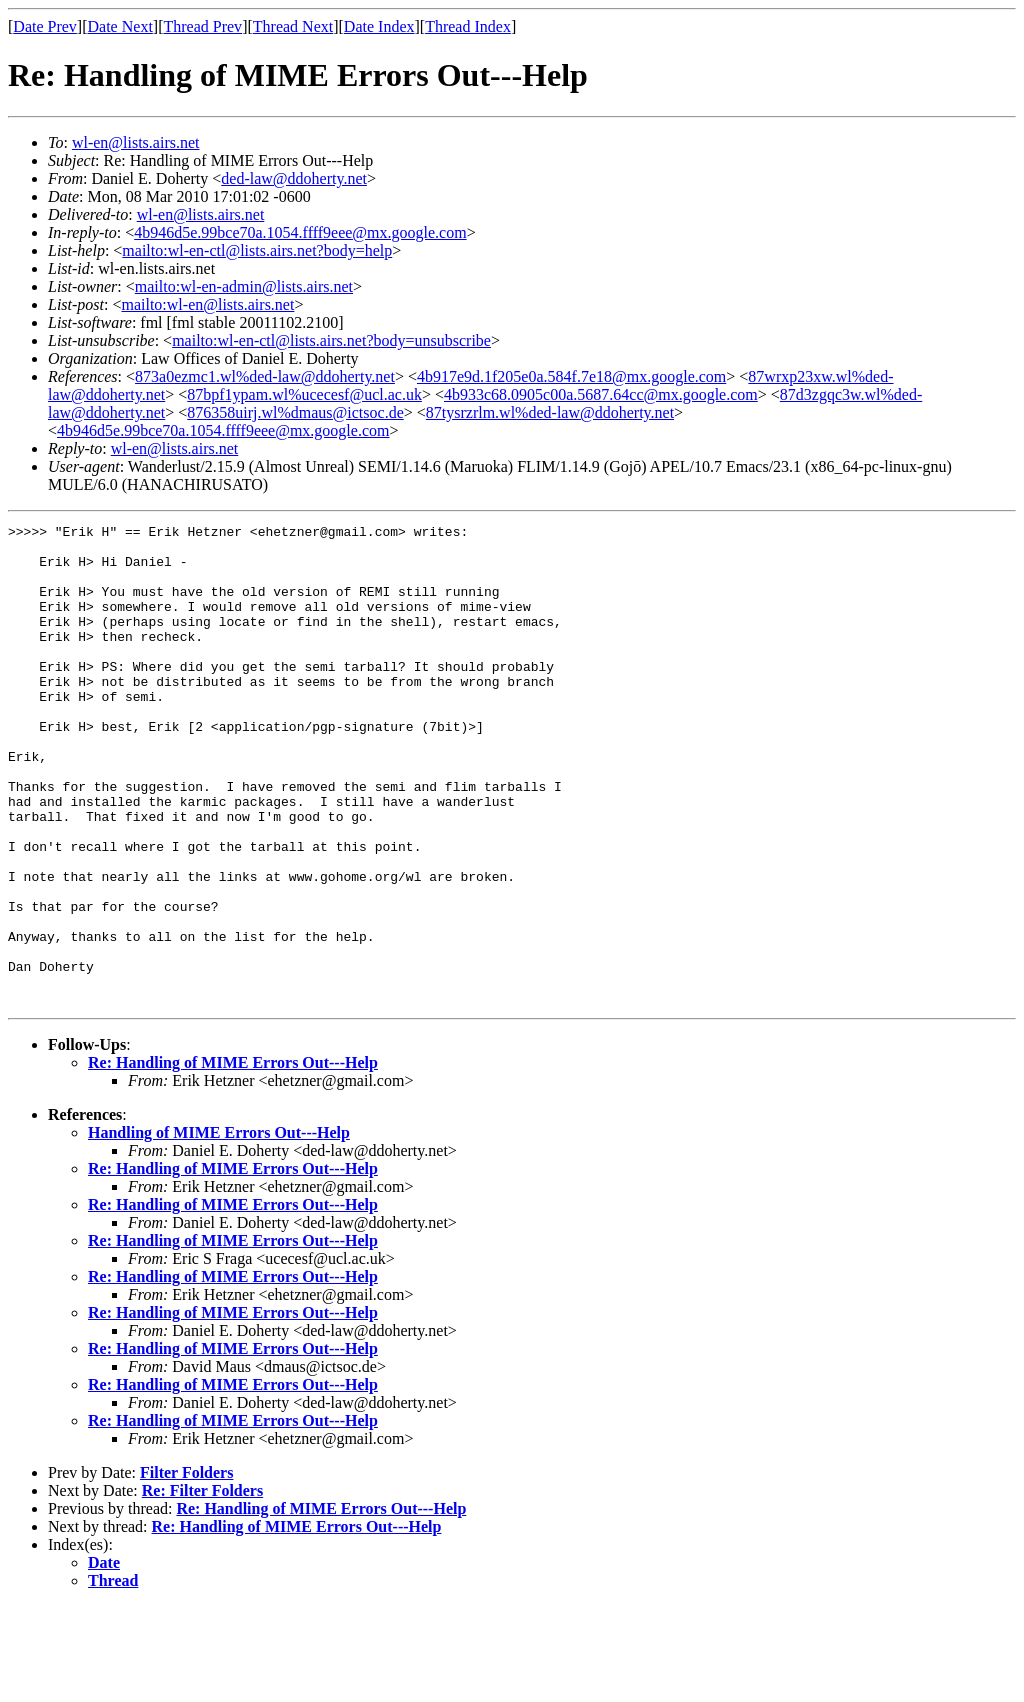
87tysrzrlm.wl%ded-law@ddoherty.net (550, 412)
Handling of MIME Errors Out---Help (219, 1228)
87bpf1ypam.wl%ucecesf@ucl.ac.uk (304, 394)
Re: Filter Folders (202, 1586)
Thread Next (293, 26)
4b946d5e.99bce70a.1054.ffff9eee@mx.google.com (300, 232)
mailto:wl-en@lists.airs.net (207, 304)
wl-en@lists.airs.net (136, 142)
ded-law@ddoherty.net (294, 178)
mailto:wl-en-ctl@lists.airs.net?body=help (257, 250)
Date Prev (45, 26)
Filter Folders (186, 1568)
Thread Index (468, 26)
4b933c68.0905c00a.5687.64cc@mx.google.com (601, 394)
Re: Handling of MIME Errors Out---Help (233, 1158)
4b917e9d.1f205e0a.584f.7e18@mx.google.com (571, 376)
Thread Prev (202, 26)
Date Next (120, 26)
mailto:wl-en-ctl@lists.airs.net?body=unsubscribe (331, 340)
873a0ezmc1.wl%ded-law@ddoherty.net (265, 376)
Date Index (379, 26)
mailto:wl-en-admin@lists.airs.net (244, 286)
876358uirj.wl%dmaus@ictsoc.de (295, 412)
